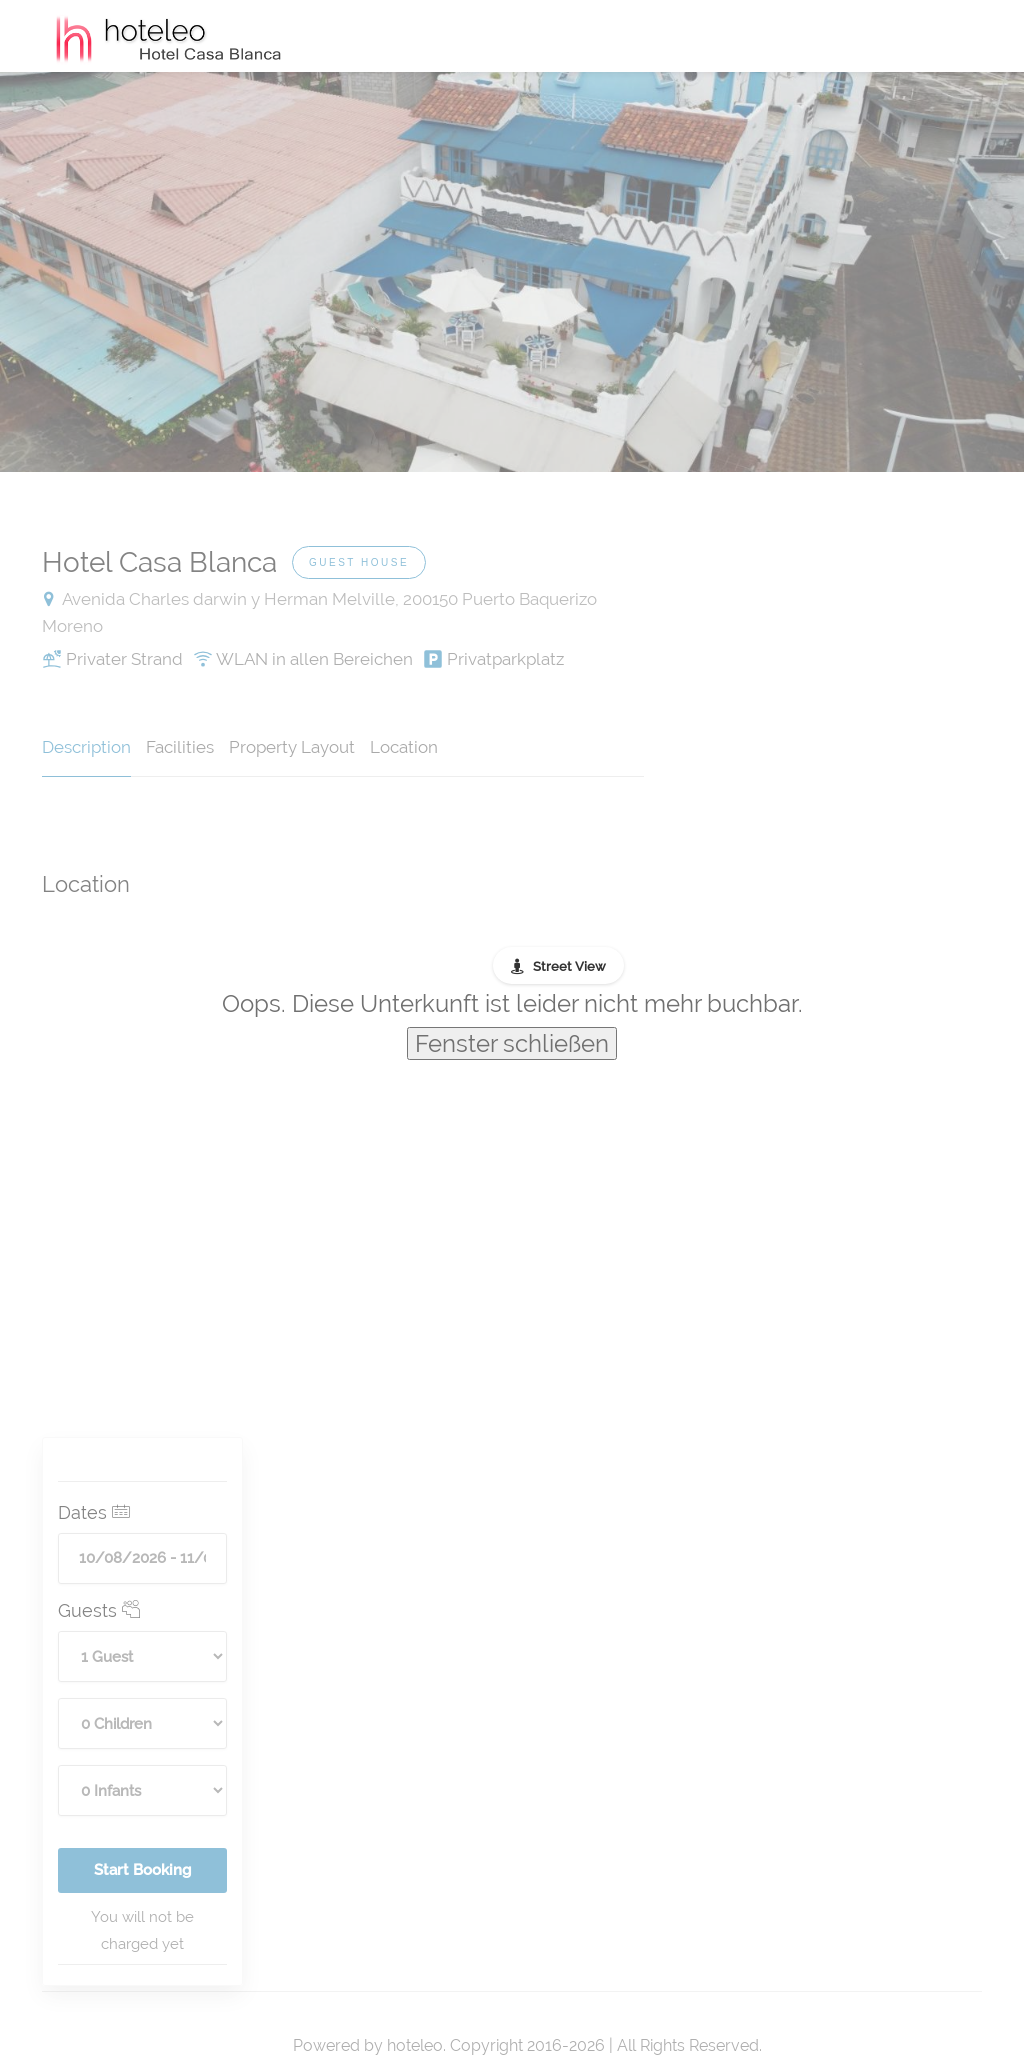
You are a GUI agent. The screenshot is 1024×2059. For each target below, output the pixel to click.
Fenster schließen (512, 1043)
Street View (569, 966)
